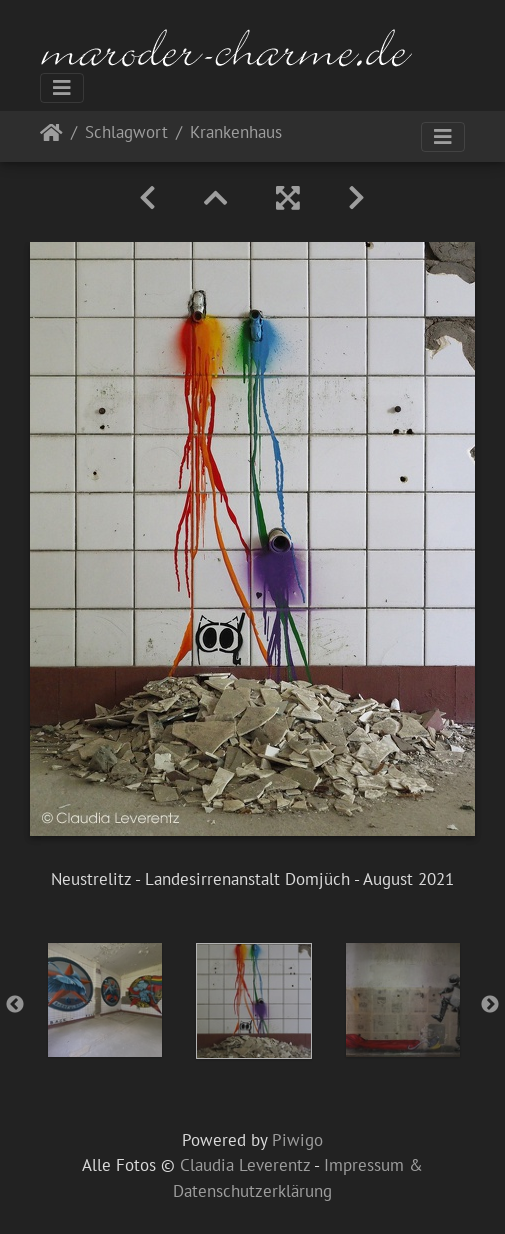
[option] (104, 1000)
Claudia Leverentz (245, 1165)
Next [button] (490, 1005)
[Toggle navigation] (62, 88)
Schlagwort (126, 133)
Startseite (51, 136)
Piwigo (297, 1140)
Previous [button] (15, 1005)
